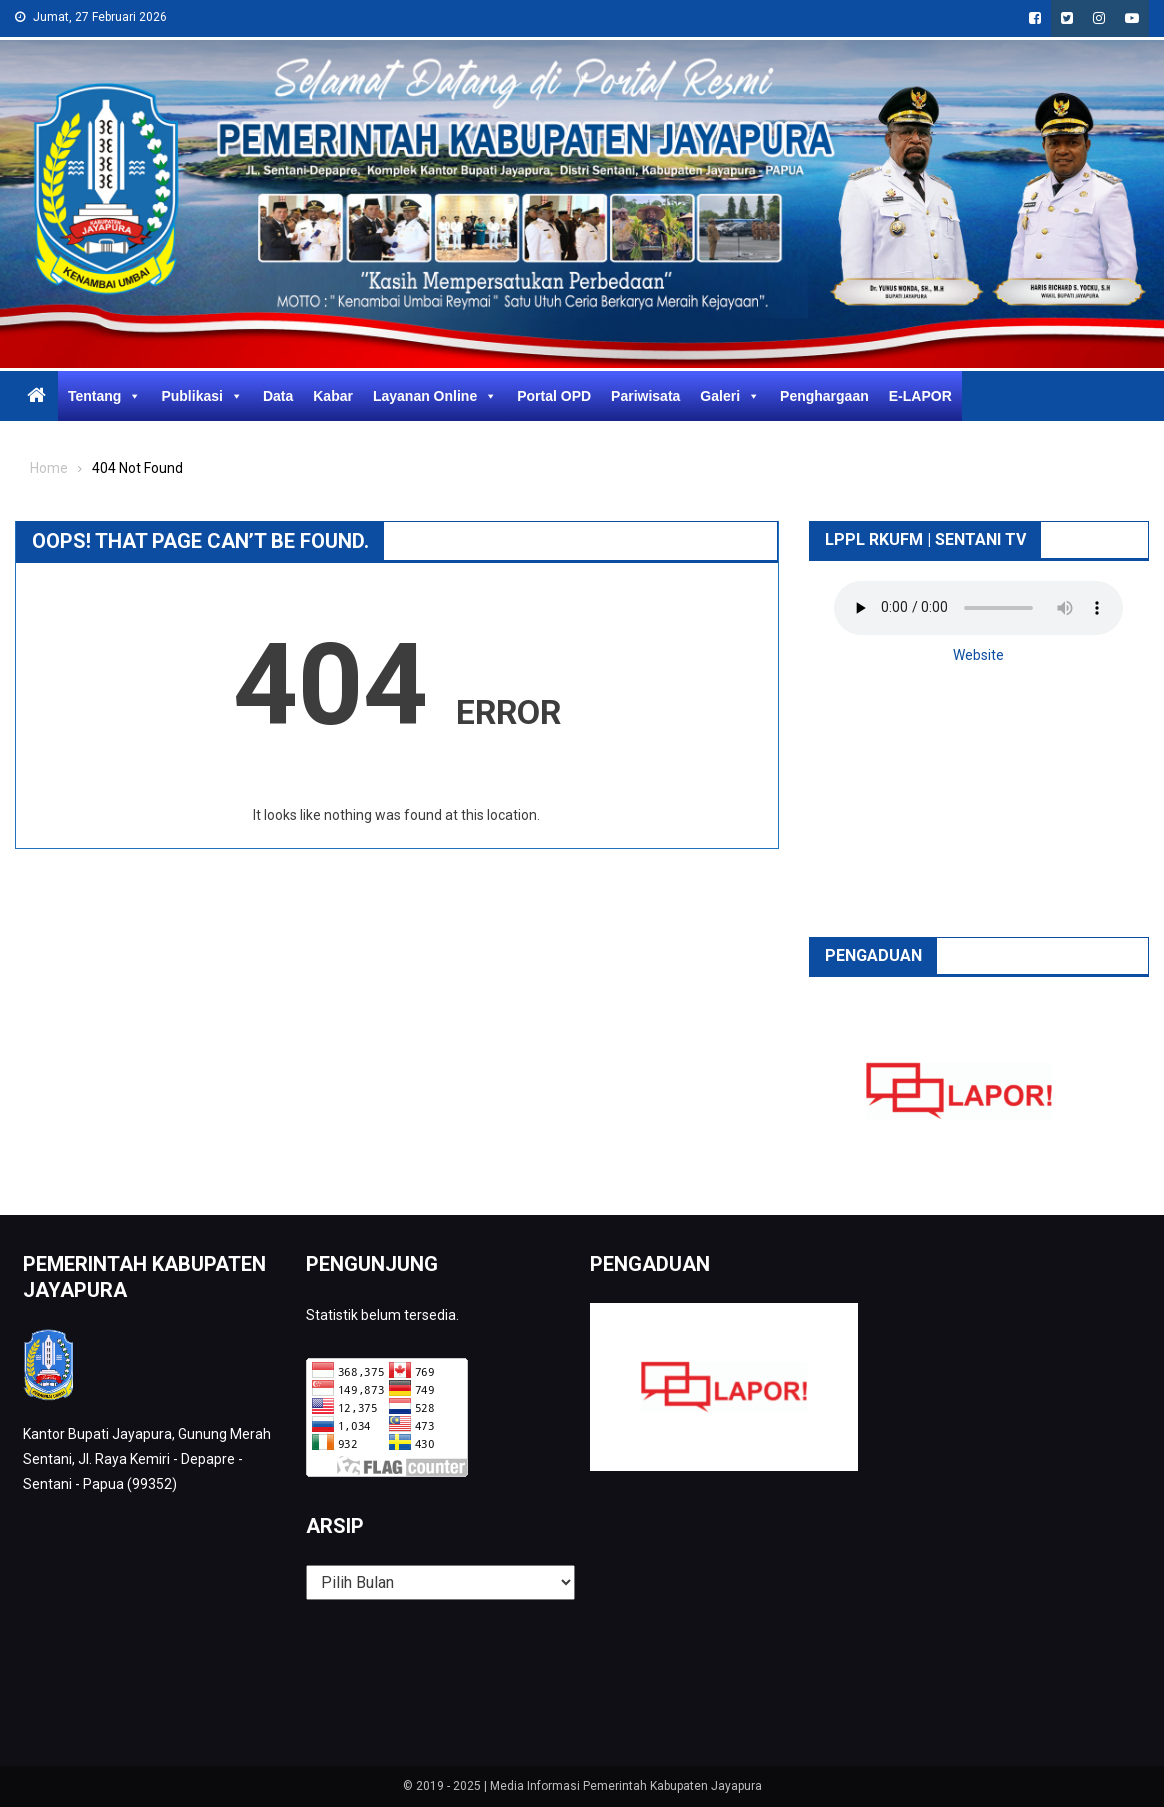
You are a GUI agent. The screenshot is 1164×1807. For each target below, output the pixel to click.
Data (278, 396)
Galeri (730, 396)
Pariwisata (645, 396)
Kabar (333, 396)
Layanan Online (435, 396)
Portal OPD (554, 396)
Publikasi (201, 396)
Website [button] (978, 655)
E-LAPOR (920, 396)
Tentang (104, 396)
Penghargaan (824, 396)
